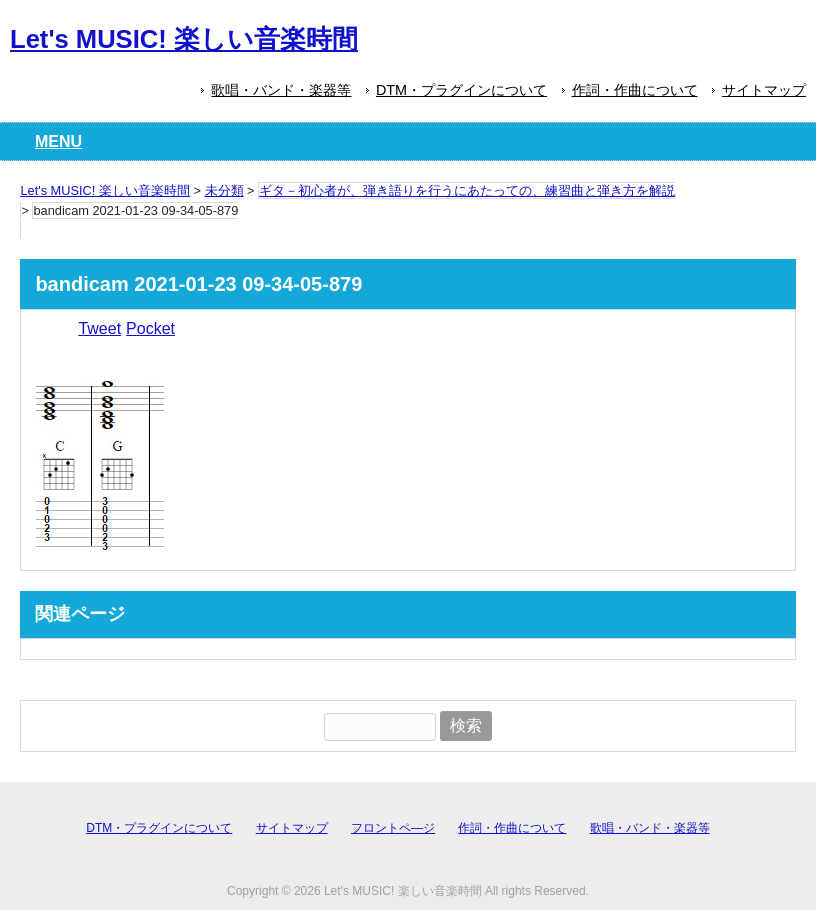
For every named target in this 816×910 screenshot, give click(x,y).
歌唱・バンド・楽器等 (281, 90)
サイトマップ (764, 90)
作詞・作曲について (635, 90)
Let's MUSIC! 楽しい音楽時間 (184, 39)
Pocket (150, 328)
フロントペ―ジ (393, 828)
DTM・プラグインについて (461, 90)
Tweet (99, 328)
